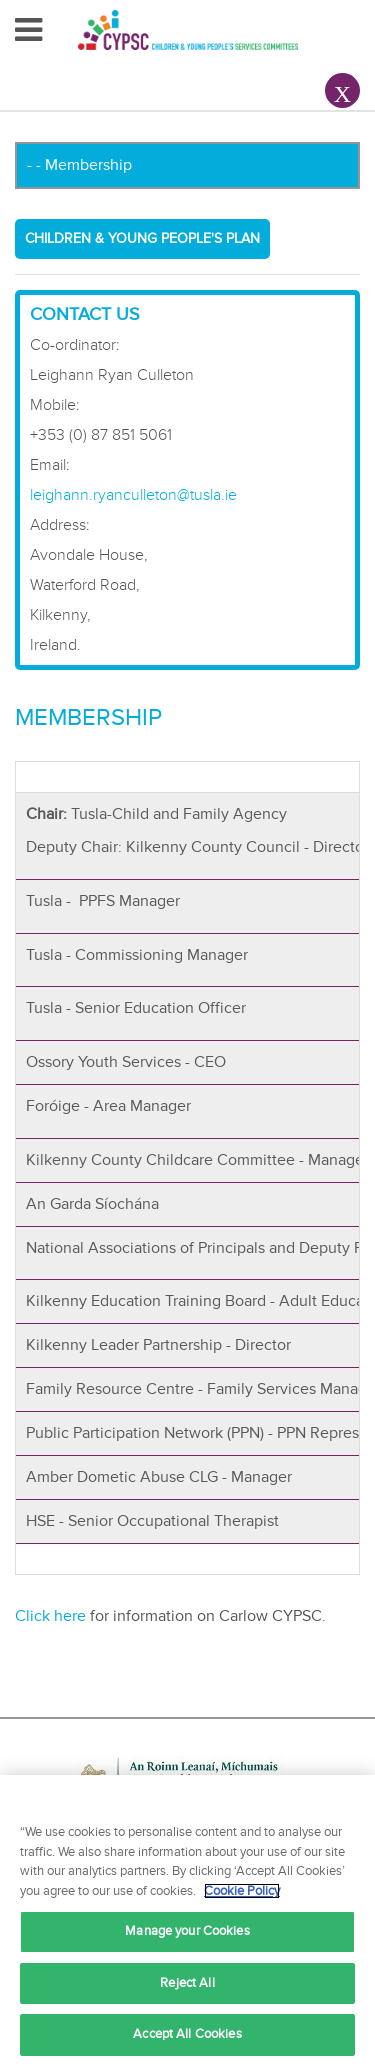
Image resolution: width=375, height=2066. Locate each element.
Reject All (187, 1983)
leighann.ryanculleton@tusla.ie (133, 495)
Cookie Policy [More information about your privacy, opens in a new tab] (242, 1891)
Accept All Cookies (187, 2034)
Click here (50, 1616)
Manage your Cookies (187, 1931)
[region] (187, 1920)
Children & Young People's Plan (142, 238)
